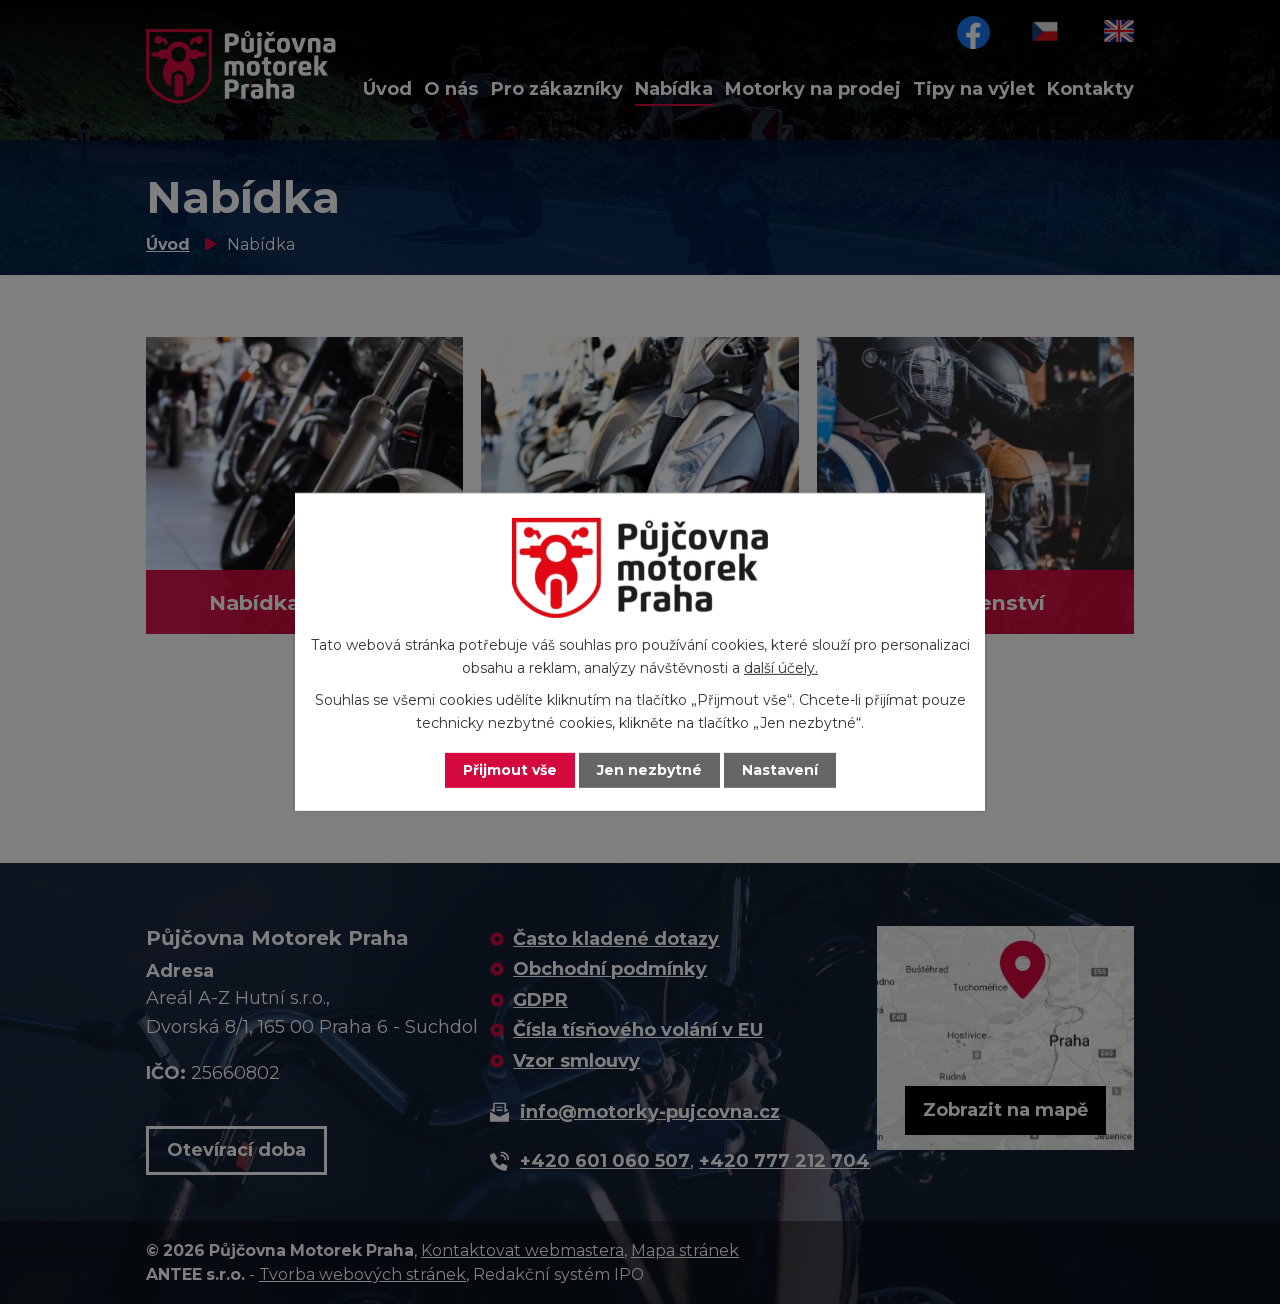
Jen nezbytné (649, 770)
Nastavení (780, 770)
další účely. (781, 668)
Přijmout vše (510, 770)
